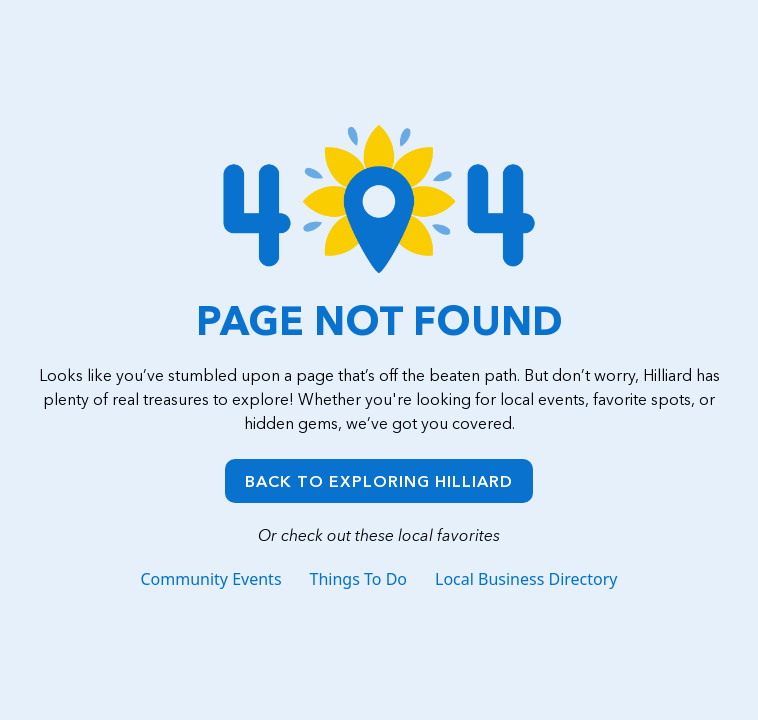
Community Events (210, 579)
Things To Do (358, 579)
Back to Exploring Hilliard (379, 481)
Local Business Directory (526, 579)
